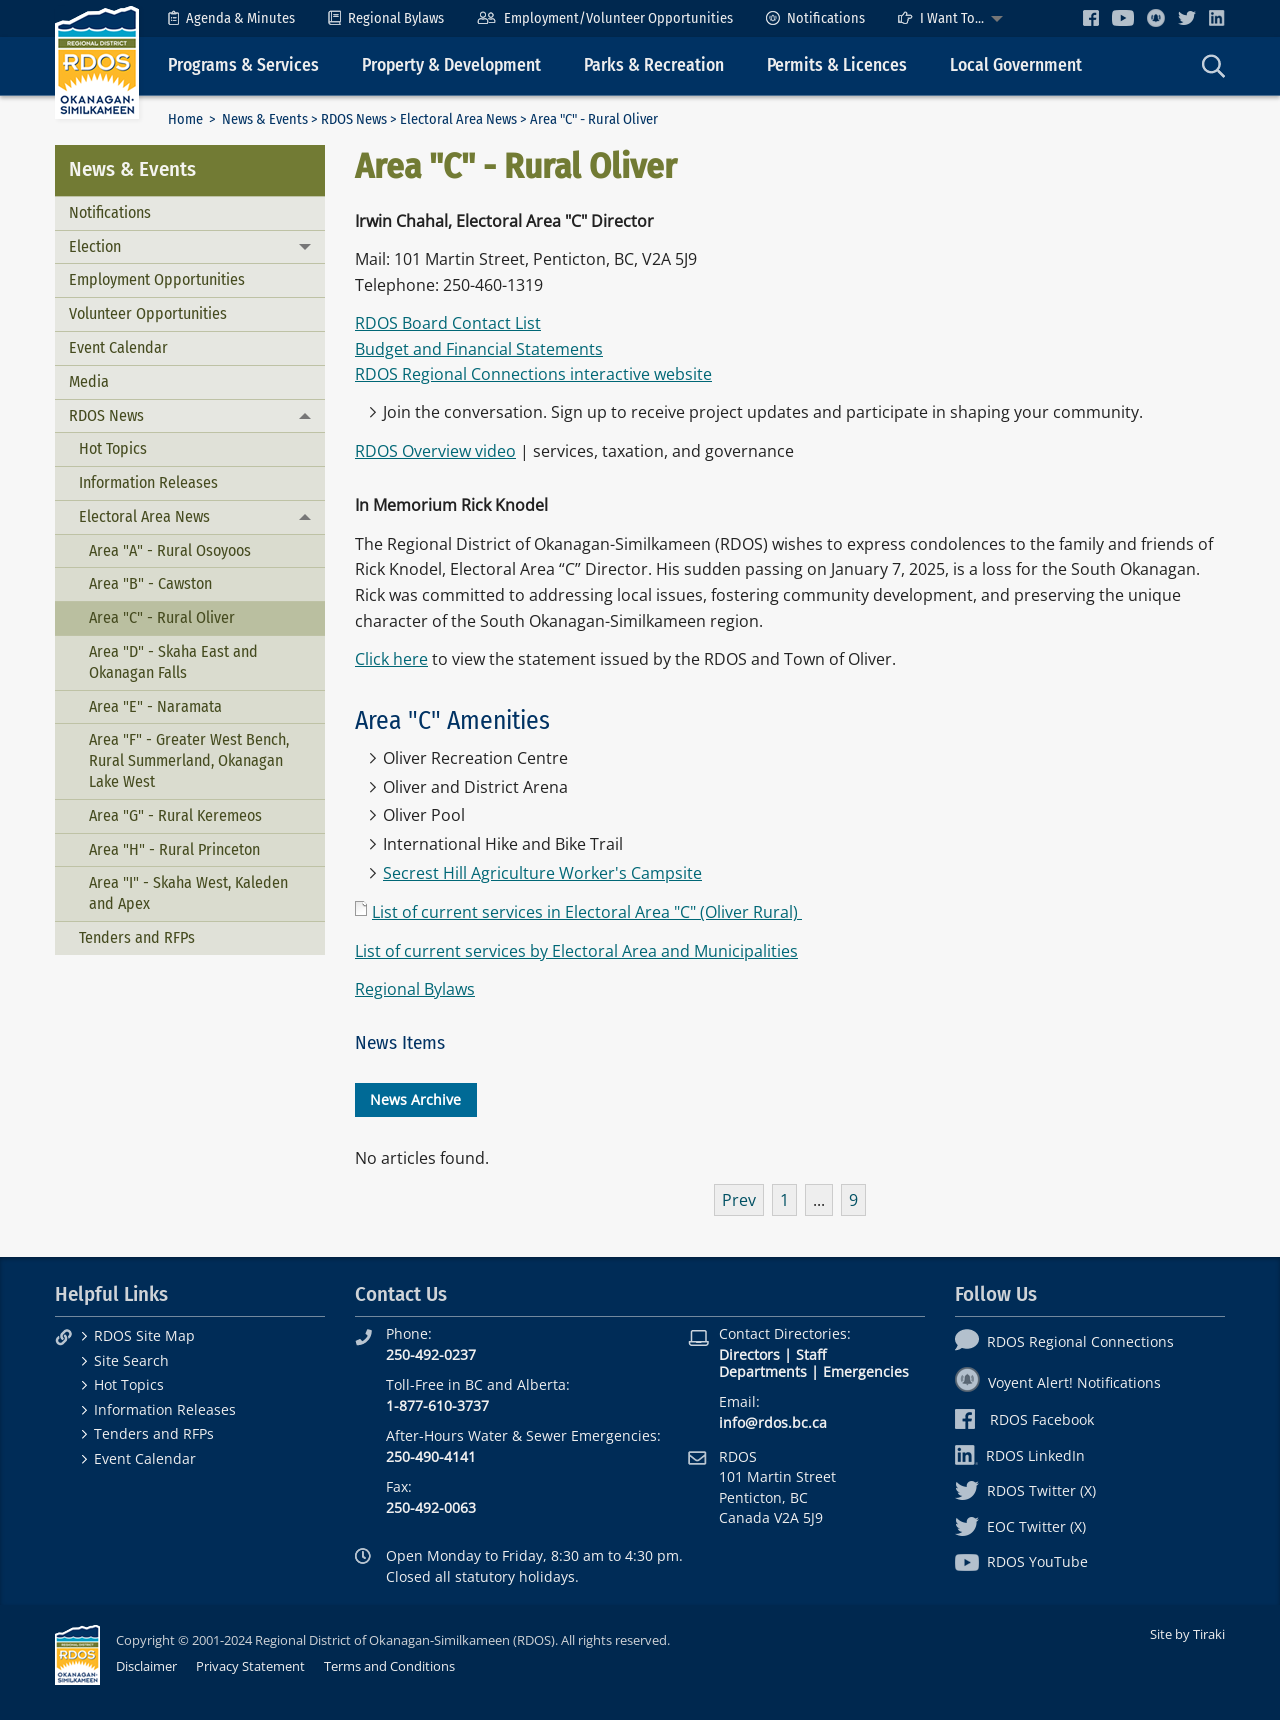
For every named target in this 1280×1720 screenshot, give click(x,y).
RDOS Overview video (435, 451)
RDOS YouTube (1021, 1561)
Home (185, 119)
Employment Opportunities (157, 279)
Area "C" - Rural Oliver (162, 617)
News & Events (265, 119)
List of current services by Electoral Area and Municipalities (576, 951)
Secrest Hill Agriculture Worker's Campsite (542, 873)
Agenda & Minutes (231, 18)
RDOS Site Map (144, 1335)
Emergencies (866, 1371)
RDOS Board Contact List (448, 323)
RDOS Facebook (1024, 1419)
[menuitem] (231, 18)
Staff (811, 1354)
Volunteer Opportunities (148, 313)
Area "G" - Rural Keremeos (175, 815)
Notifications (815, 18)
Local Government (1016, 65)
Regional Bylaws (386, 18)
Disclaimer (146, 1666)
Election (95, 246)
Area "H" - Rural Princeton (174, 849)
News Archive (415, 1099)
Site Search (131, 1360)
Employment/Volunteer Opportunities (604, 18)
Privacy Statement (250, 1666)
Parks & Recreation (654, 65)
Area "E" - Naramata (155, 706)
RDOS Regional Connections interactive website (533, 374)
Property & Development (451, 65)
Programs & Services (243, 65)
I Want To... (941, 18)
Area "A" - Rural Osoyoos (170, 550)
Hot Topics (113, 448)
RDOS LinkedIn (1020, 1455)
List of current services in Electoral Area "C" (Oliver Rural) (587, 912)
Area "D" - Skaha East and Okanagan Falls (173, 662)
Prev (739, 1200)
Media (89, 381)
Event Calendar (118, 347)
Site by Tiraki (1187, 1634)
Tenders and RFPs (137, 937)
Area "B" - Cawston (150, 583)
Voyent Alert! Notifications (1058, 1382)
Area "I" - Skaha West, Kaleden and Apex (188, 893)
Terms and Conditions (389, 1666)
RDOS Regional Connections (1064, 1341)
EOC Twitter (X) (1020, 1526)
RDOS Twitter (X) (1025, 1490)
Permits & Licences (837, 65)
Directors (749, 1354)
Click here (391, 659)
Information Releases (148, 482)
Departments (763, 1371)
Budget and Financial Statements (479, 349)
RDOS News (354, 119)
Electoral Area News (458, 119)
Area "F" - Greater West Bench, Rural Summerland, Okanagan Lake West (189, 760)
